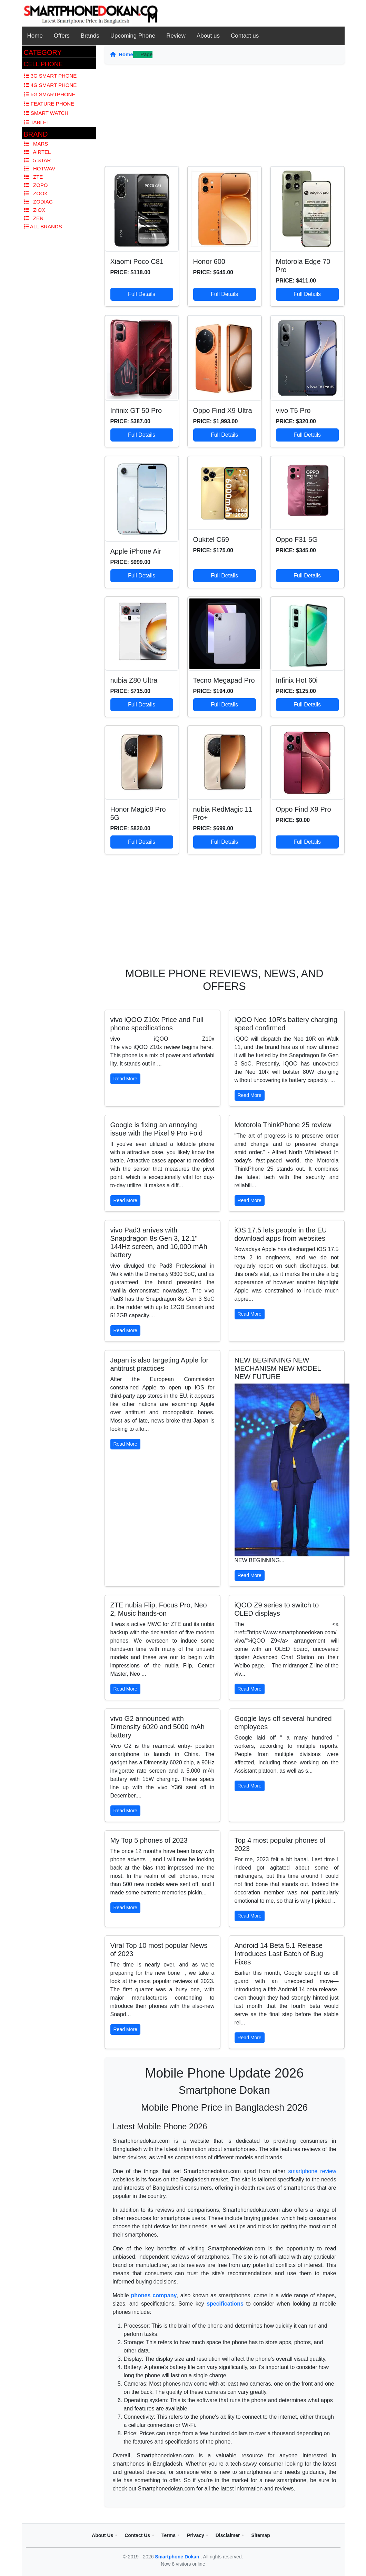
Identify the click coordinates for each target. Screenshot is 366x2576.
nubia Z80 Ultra (134, 680)
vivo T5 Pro (293, 410)
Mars (36, 144)
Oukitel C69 (211, 539)
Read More (125, 1078)
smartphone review (312, 2171)
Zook (36, 193)
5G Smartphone (50, 94)
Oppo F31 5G (297, 539)
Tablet (37, 122)
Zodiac (38, 202)
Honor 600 (209, 261)
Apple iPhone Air (135, 551)
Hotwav (40, 168)
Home (35, 35)
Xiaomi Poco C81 (137, 261)
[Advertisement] (225, 117)
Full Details (141, 294)
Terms (168, 2535)
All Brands (43, 226)
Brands (90, 35)
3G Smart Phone (50, 76)
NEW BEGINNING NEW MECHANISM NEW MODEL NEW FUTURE (278, 1368)
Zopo (36, 185)
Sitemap (260, 2535)
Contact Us (137, 2535)
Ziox (35, 210)
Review (176, 35)
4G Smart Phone (50, 85)
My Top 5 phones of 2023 (149, 1840)
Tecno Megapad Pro (224, 680)
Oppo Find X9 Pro (303, 809)
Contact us (245, 35)
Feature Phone (49, 104)
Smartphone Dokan (177, 2556)
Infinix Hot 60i (297, 680)
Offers (62, 35)
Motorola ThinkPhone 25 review (283, 1125)
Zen (34, 218)
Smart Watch (46, 113)
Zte (33, 177)
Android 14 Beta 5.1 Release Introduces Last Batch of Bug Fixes (279, 1954)
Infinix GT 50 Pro (136, 410)
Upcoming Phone (132, 35)
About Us (102, 2535)
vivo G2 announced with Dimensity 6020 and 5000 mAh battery (157, 1727)
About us (208, 35)
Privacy (195, 2535)
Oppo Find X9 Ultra (222, 410)
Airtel (37, 152)
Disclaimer (228, 2535)
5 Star (37, 160)
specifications (225, 2304)
